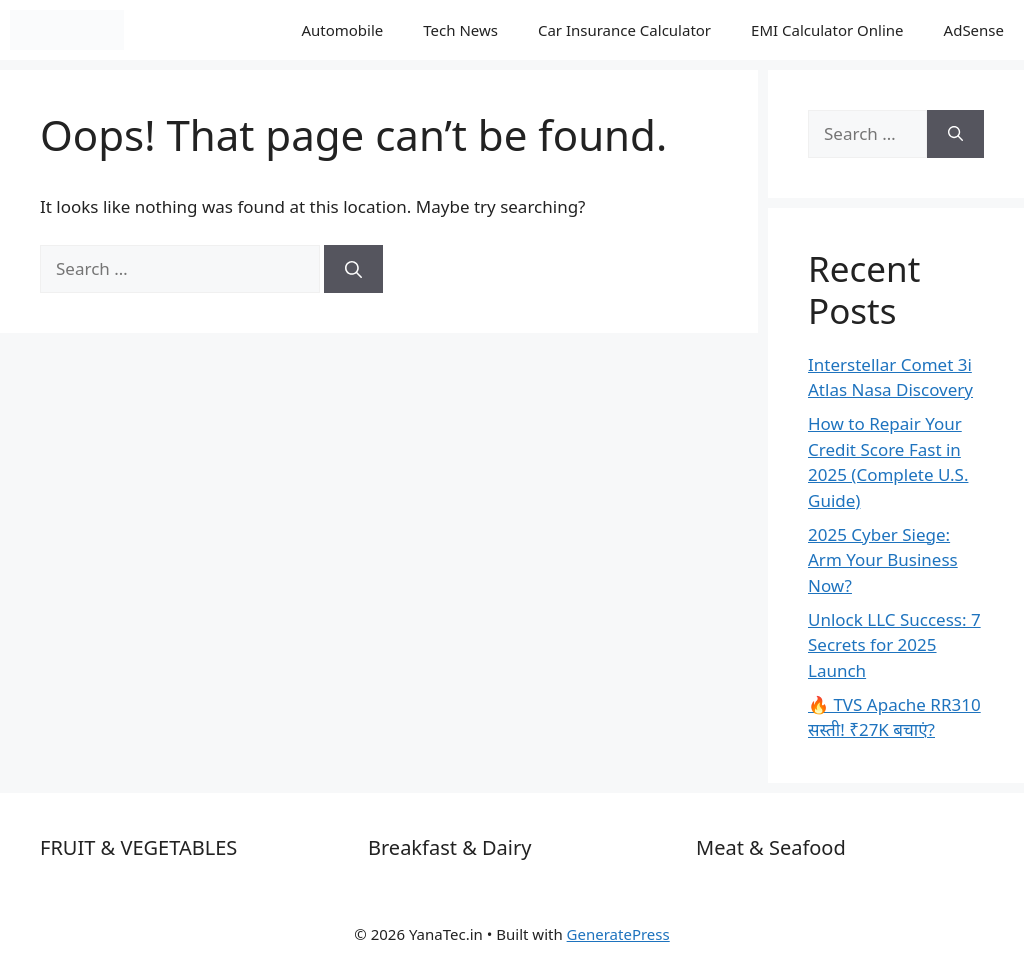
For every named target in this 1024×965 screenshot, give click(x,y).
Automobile (342, 30)
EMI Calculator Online (827, 30)
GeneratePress (618, 934)
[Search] (353, 269)
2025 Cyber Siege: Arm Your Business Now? (883, 560)
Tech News (460, 30)
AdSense (974, 30)
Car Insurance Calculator (624, 30)
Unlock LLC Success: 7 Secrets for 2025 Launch (894, 645)
